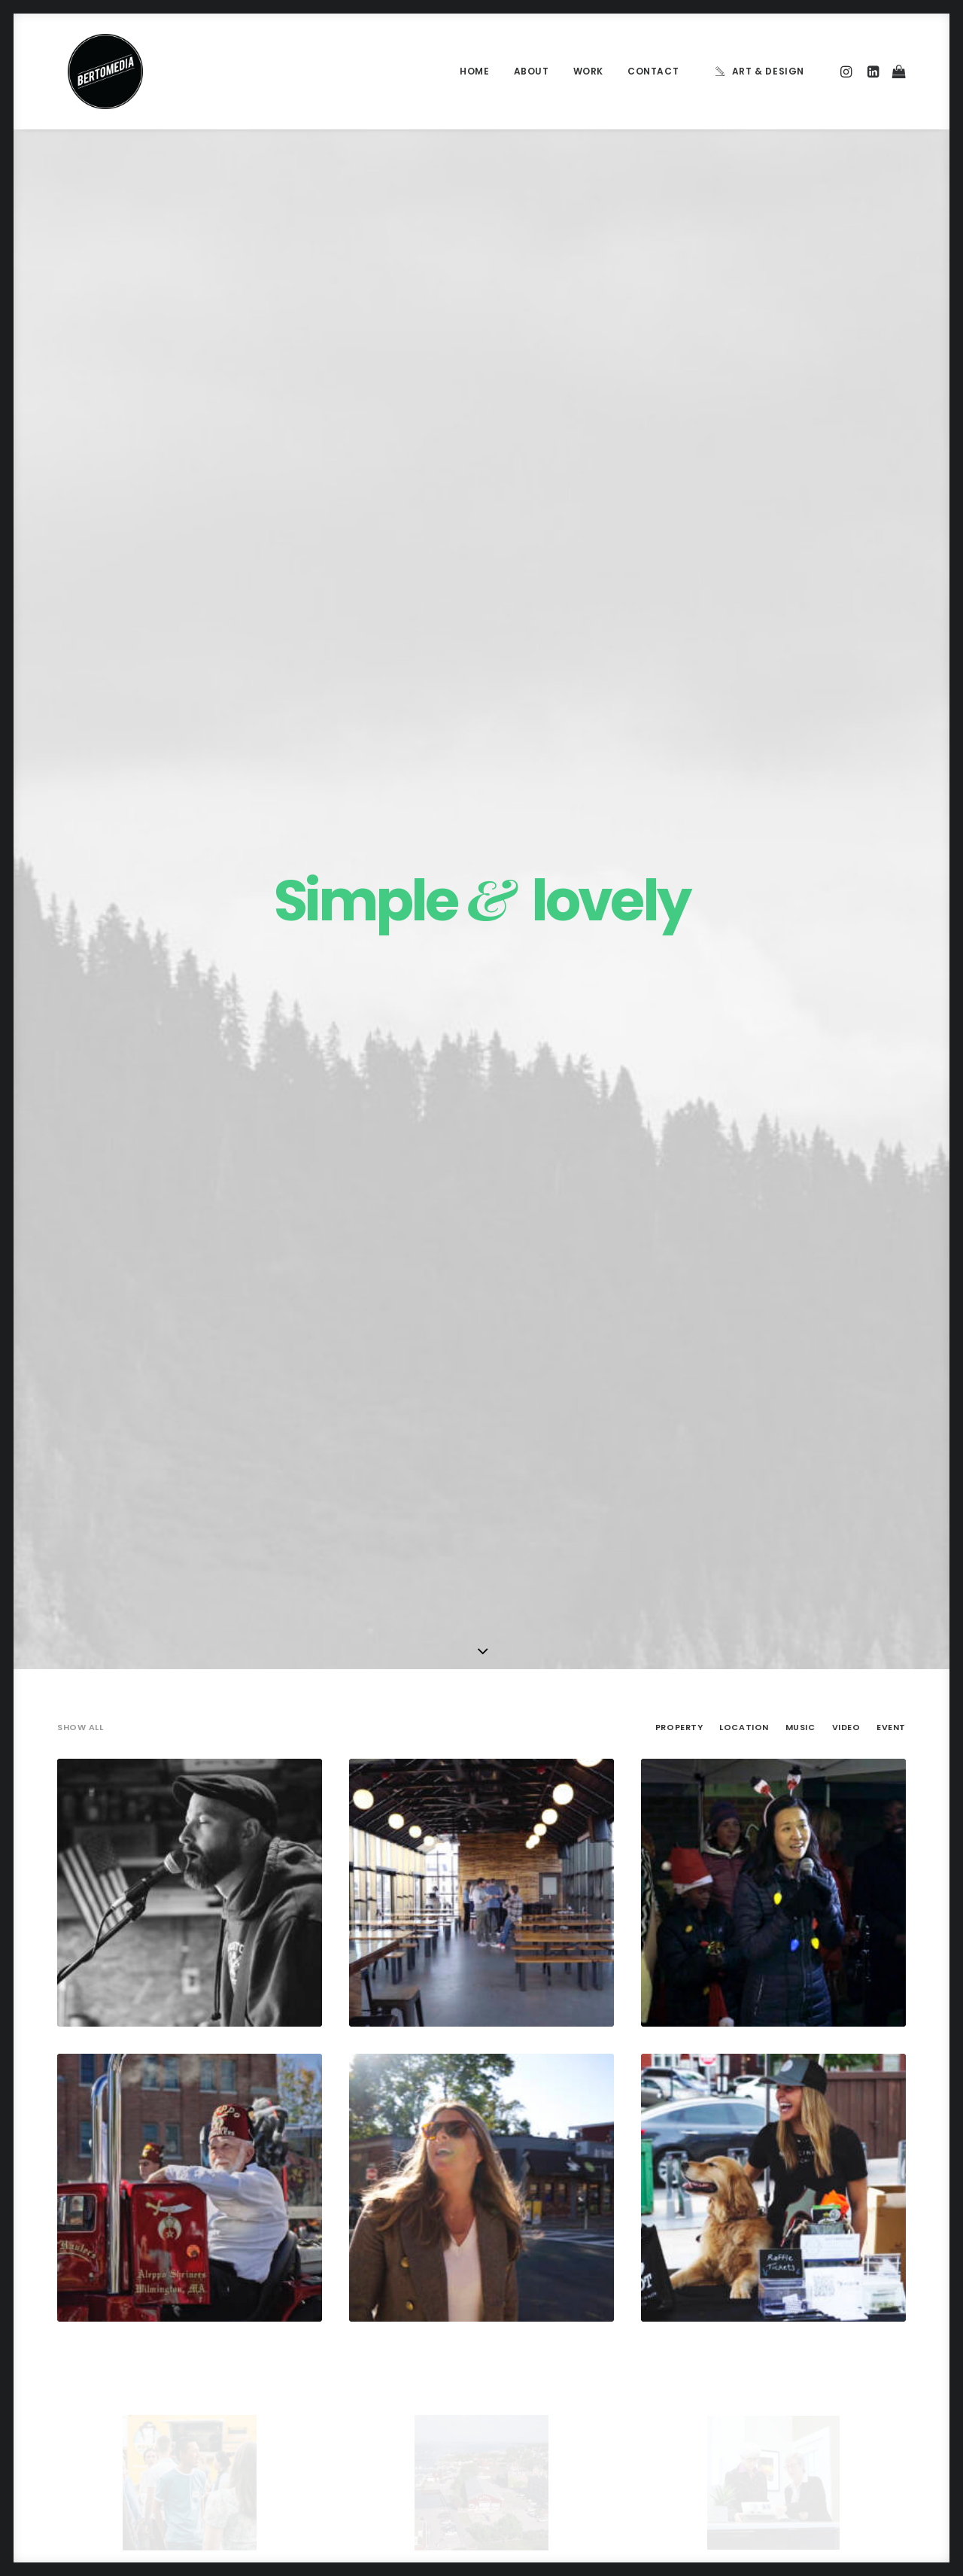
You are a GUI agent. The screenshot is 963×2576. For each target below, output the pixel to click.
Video (846, 475)
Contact (653, 71)
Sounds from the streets (570, 2418)
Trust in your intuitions (563, 2299)
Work (588, 71)
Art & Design (768, 71)
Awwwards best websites (572, 2323)
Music (800, 475)
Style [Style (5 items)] (801, 2324)
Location (743, 475)
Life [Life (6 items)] (749, 2300)
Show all (80, 475)
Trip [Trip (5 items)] (800, 2348)
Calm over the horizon (338, 2276)
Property (679, 475)
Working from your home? (574, 2346)
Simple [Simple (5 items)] (839, 2300)
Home (474, 71)
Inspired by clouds (327, 2312)
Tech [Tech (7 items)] (844, 2324)
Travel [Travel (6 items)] (756, 2348)
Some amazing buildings (569, 2370)
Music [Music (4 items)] (790, 2300)
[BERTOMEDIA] (94, 71)
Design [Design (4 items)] (756, 2276)
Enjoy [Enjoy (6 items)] (805, 2276)
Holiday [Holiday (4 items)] (856, 2276)
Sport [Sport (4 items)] (755, 2324)
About (531, 71)
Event (891, 475)
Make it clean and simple (343, 2348)
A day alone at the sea (564, 2394)
